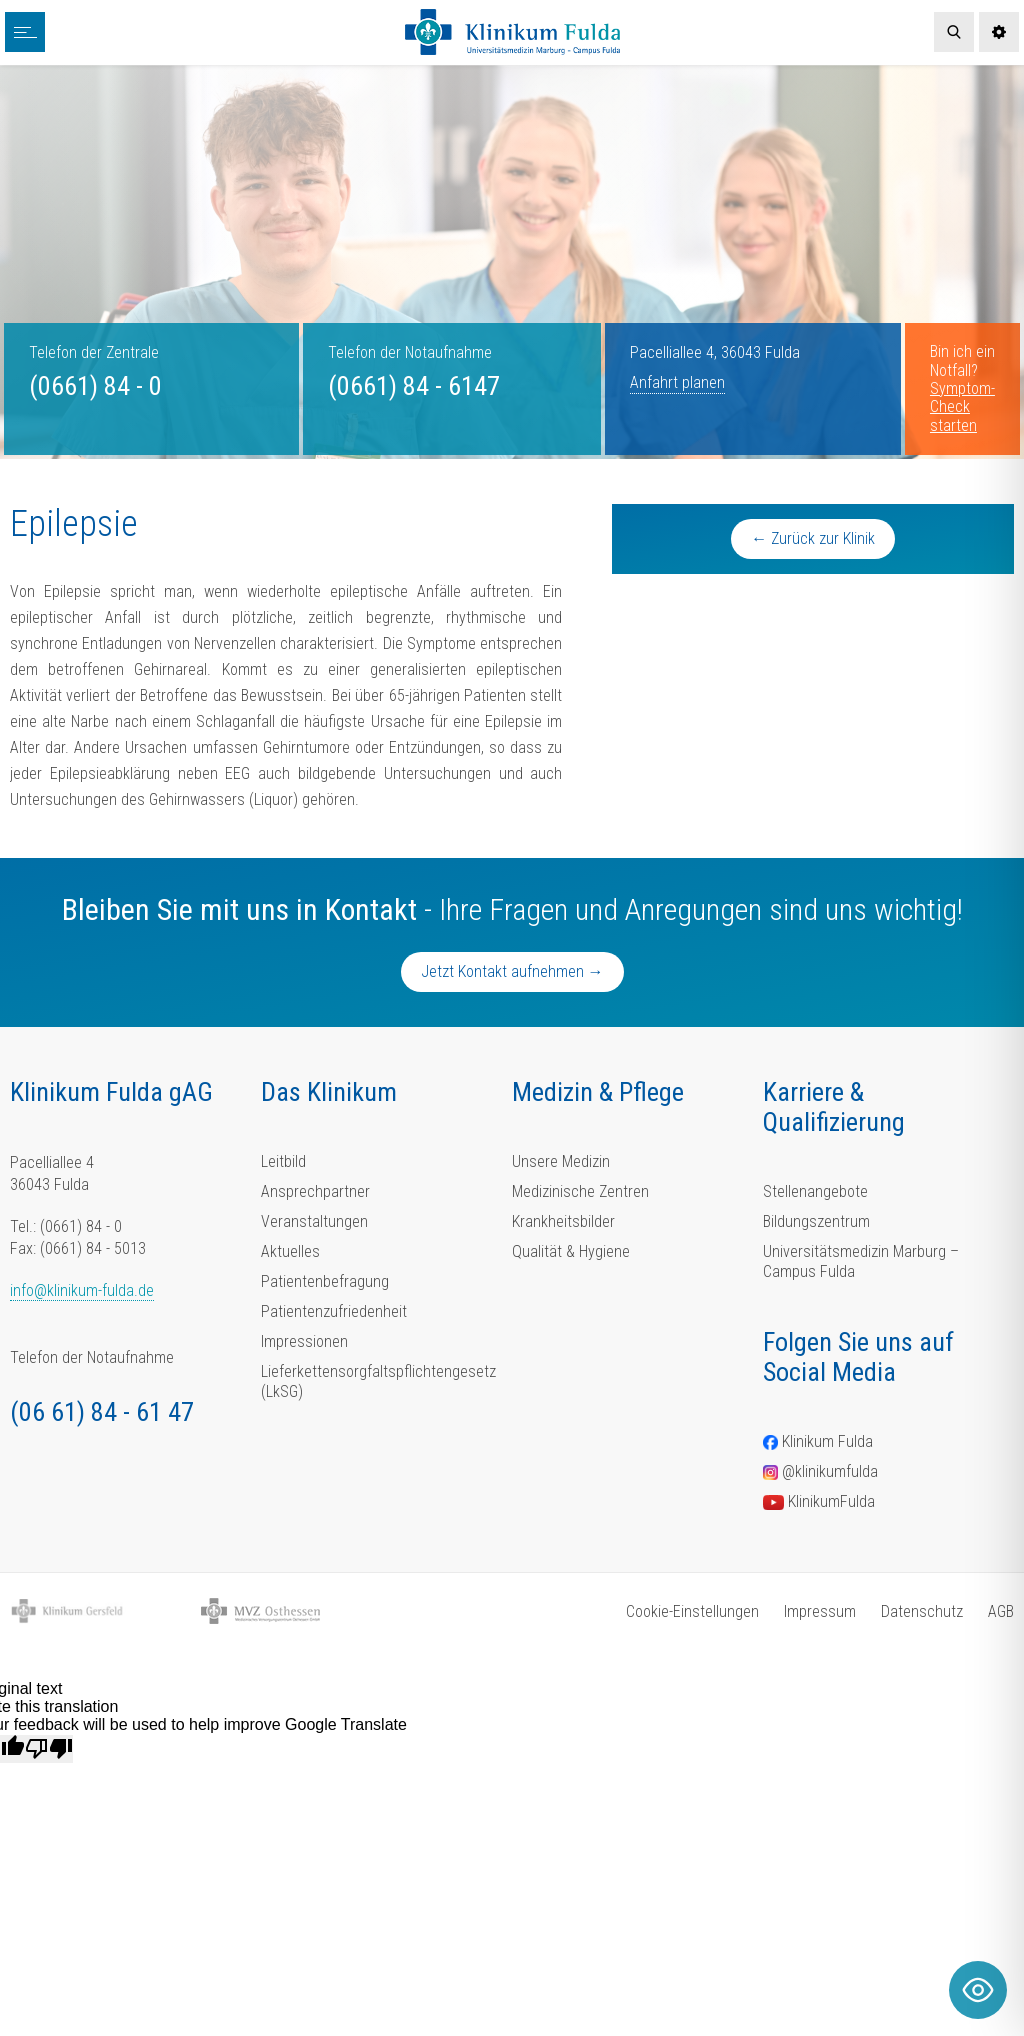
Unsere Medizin (561, 1161)
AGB (1001, 1611)
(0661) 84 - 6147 (414, 386)
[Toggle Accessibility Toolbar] (978, 1990)
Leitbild (283, 1161)
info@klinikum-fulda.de (82, 1290)
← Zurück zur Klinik (813, 538)
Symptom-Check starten (962, 407)
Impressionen (304, 1341)
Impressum (820, 1611)
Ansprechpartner (315, 1191)
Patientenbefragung (325, 1281)
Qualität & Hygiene (571, 1251)
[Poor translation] (49, 1749)
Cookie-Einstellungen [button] (692, 1611)
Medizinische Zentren (580, 1191)
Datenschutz (922, 1611)
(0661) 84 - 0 (95, 386)
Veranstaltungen (314, 1221)
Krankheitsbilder (563, 1221)
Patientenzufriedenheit (334, 1311)
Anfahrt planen (677, 382)
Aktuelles (290, 1251)
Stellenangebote (815, 1191)
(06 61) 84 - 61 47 (102, 1412)
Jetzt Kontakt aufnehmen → (512, 971)
